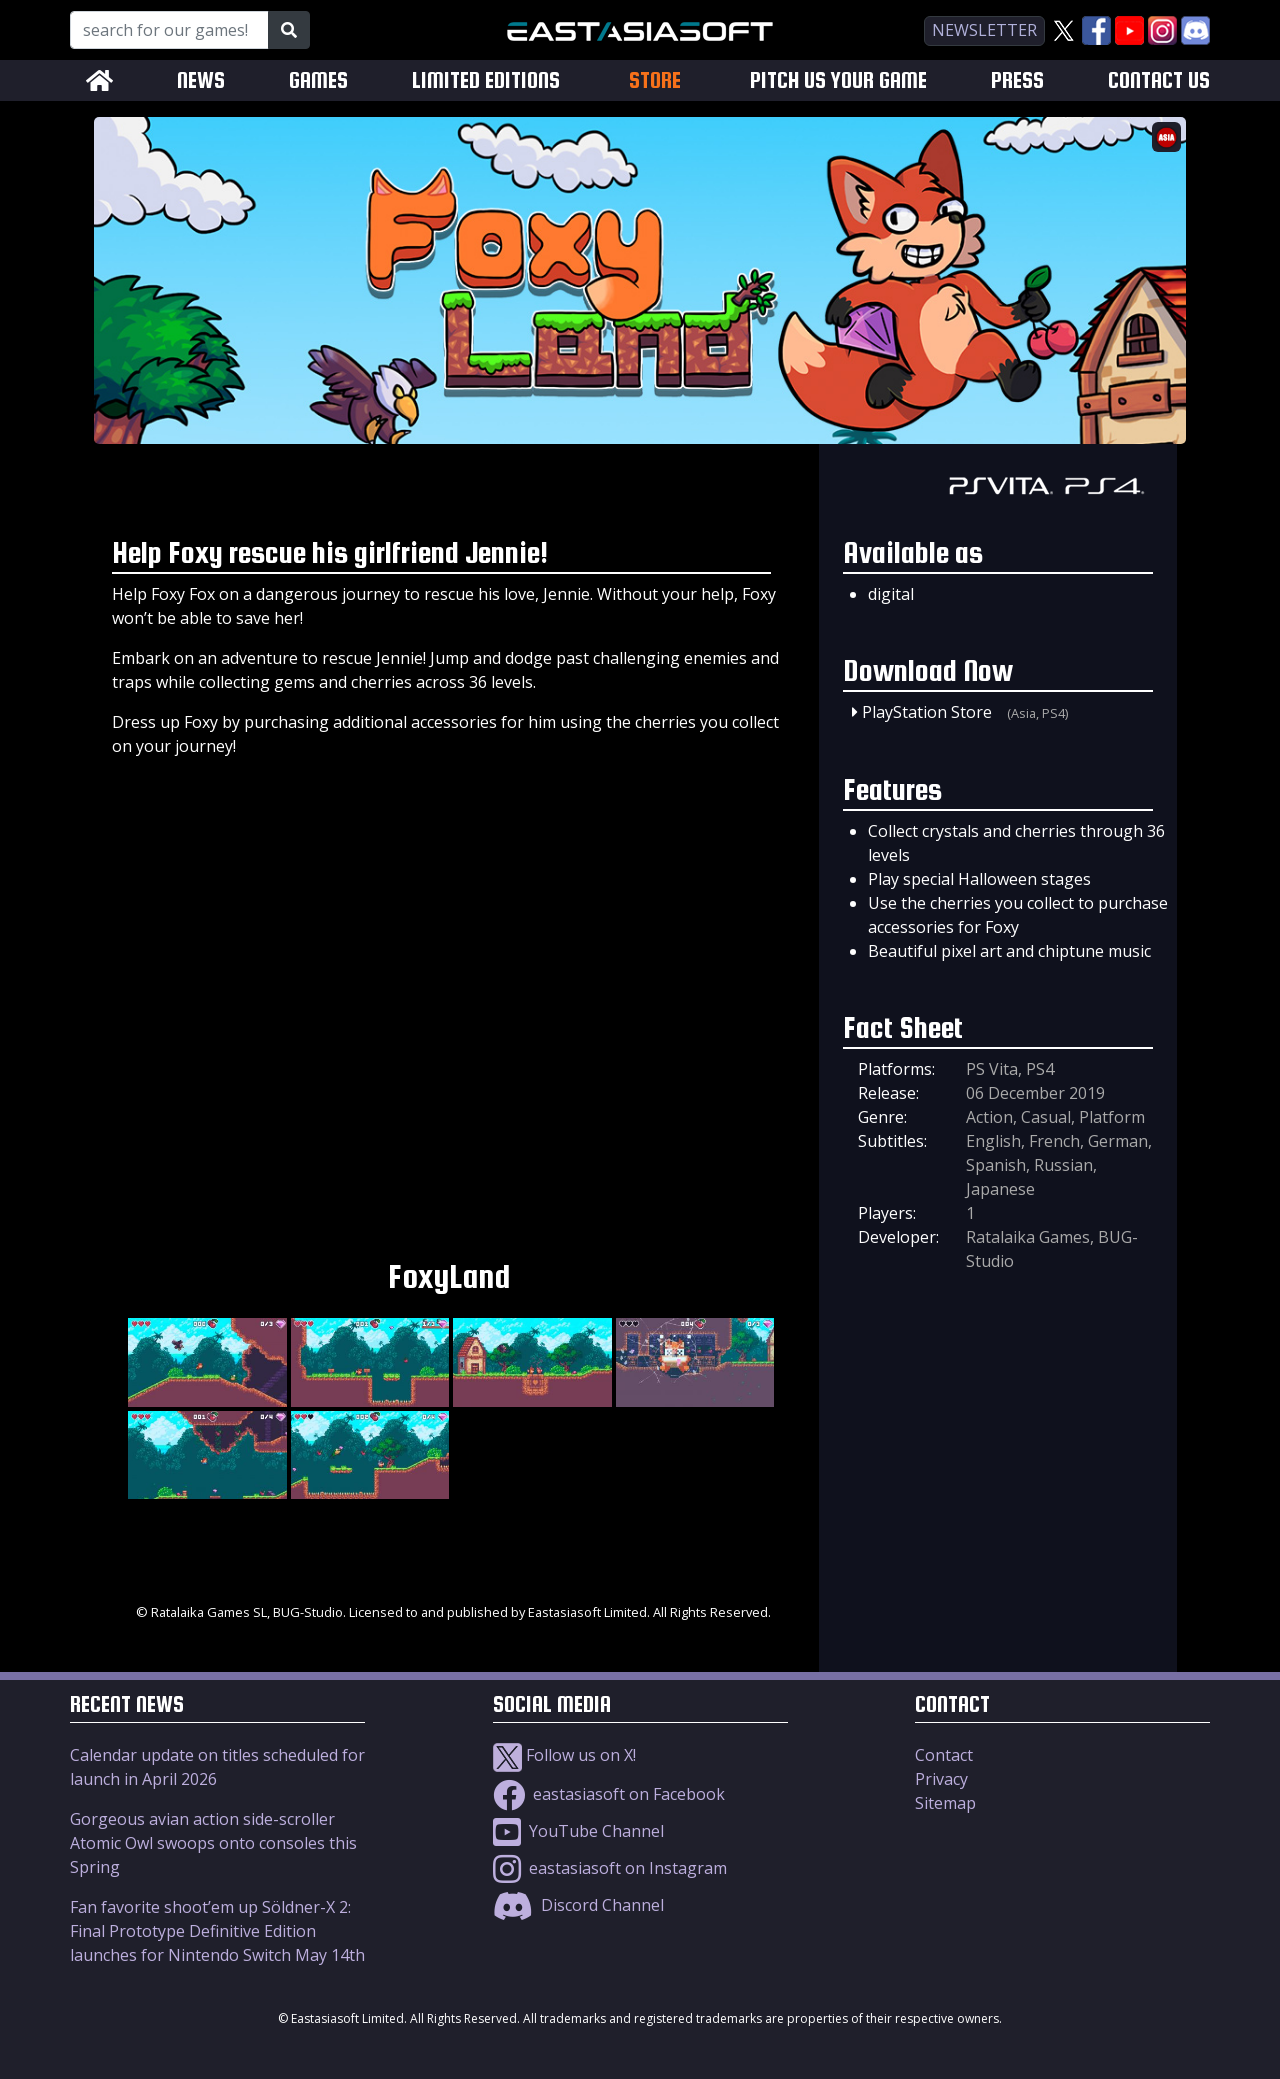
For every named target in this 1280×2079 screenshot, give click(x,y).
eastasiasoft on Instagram (610, 1868)
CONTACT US (1159, 80)
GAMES (318, 80)
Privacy (941, 1779)
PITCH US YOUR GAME (838, 80)
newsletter (984, 30)
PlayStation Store (927, 712)
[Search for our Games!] (169, 30)
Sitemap (945, 1803)
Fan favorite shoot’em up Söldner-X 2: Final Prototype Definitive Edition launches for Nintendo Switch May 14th (217, 1931)
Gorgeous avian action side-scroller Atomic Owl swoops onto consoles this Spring (213, 1843)
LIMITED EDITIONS (486, 80)
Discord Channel (578, 1905)
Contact (944, 1755)
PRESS (1017, 80)
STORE (655, 80)
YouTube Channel (578, 1831)
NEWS (201, 80)
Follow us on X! (564, 1755)
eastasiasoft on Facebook (609, 1794)
